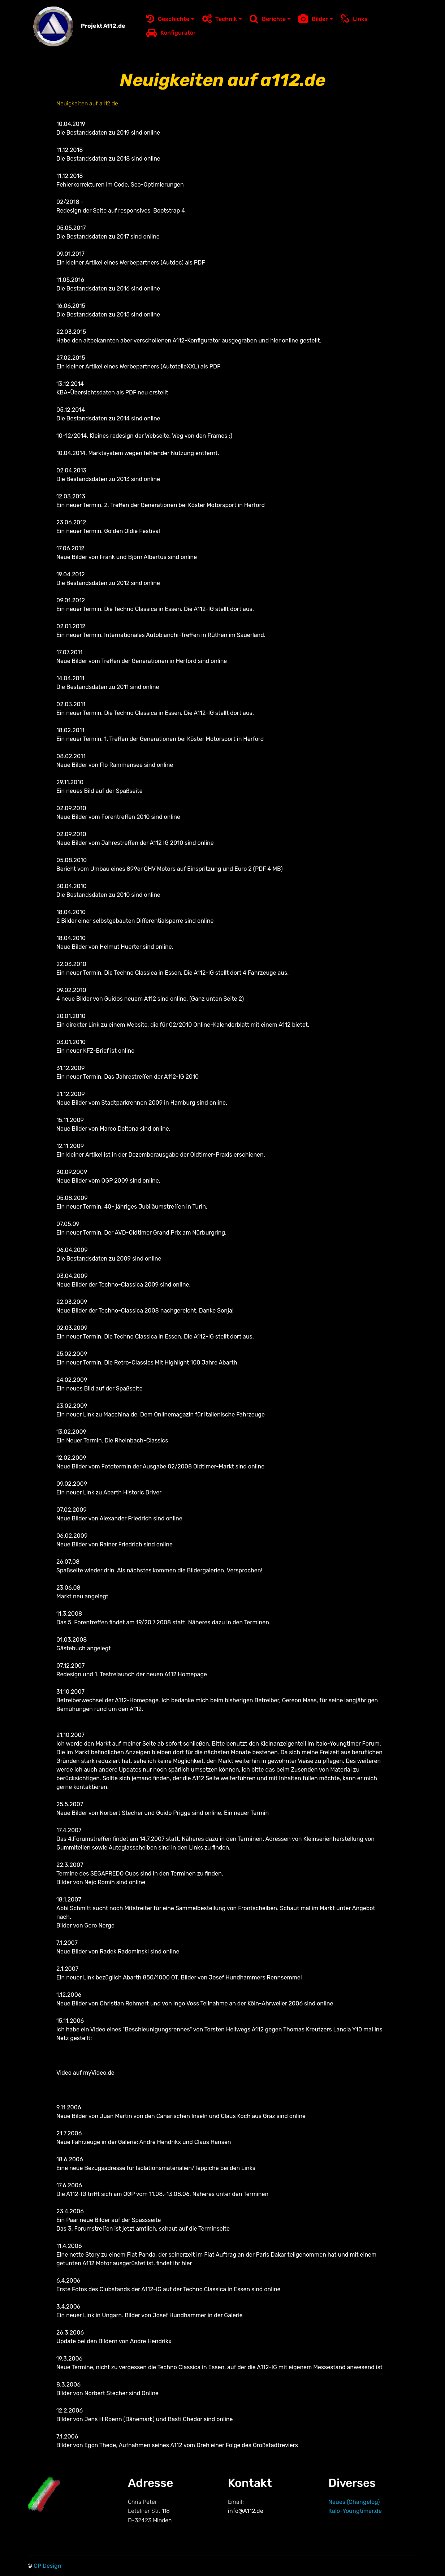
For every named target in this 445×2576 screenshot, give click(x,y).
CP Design (47, 2565)
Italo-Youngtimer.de (355, 2510)
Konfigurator (171, 32)
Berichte (268, 19)
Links (354, 19)
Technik (219, 19)
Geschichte (167, 19)
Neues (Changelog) (354, 2501)
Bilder (313, 19)
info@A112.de (246, 2510)
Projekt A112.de (102, 25)
